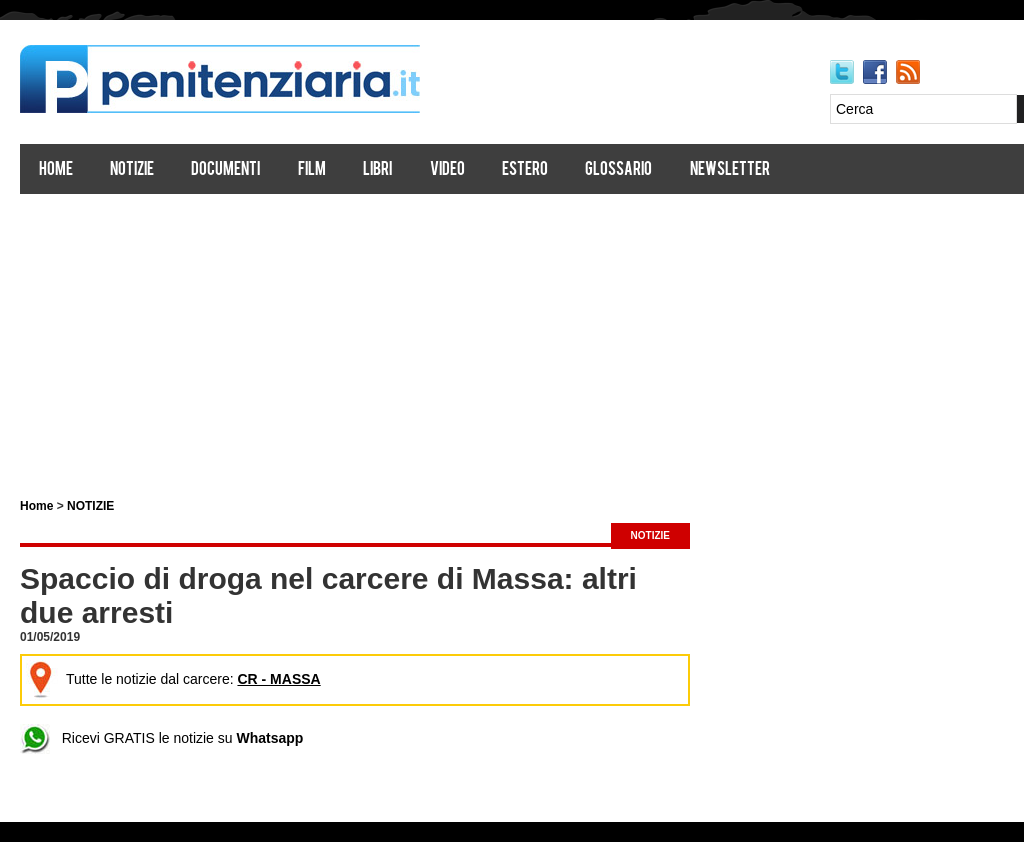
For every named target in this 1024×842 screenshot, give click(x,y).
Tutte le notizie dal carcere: (173, 679)
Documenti (225, 170)
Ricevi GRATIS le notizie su (161, 738)
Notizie (132, 170)
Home (56, 170)
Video (447, 170)
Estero (525, 170)
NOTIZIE (90, 506)
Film (312, 170)
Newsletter (730, 170)
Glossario (618, 170)
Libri (377, 170)
